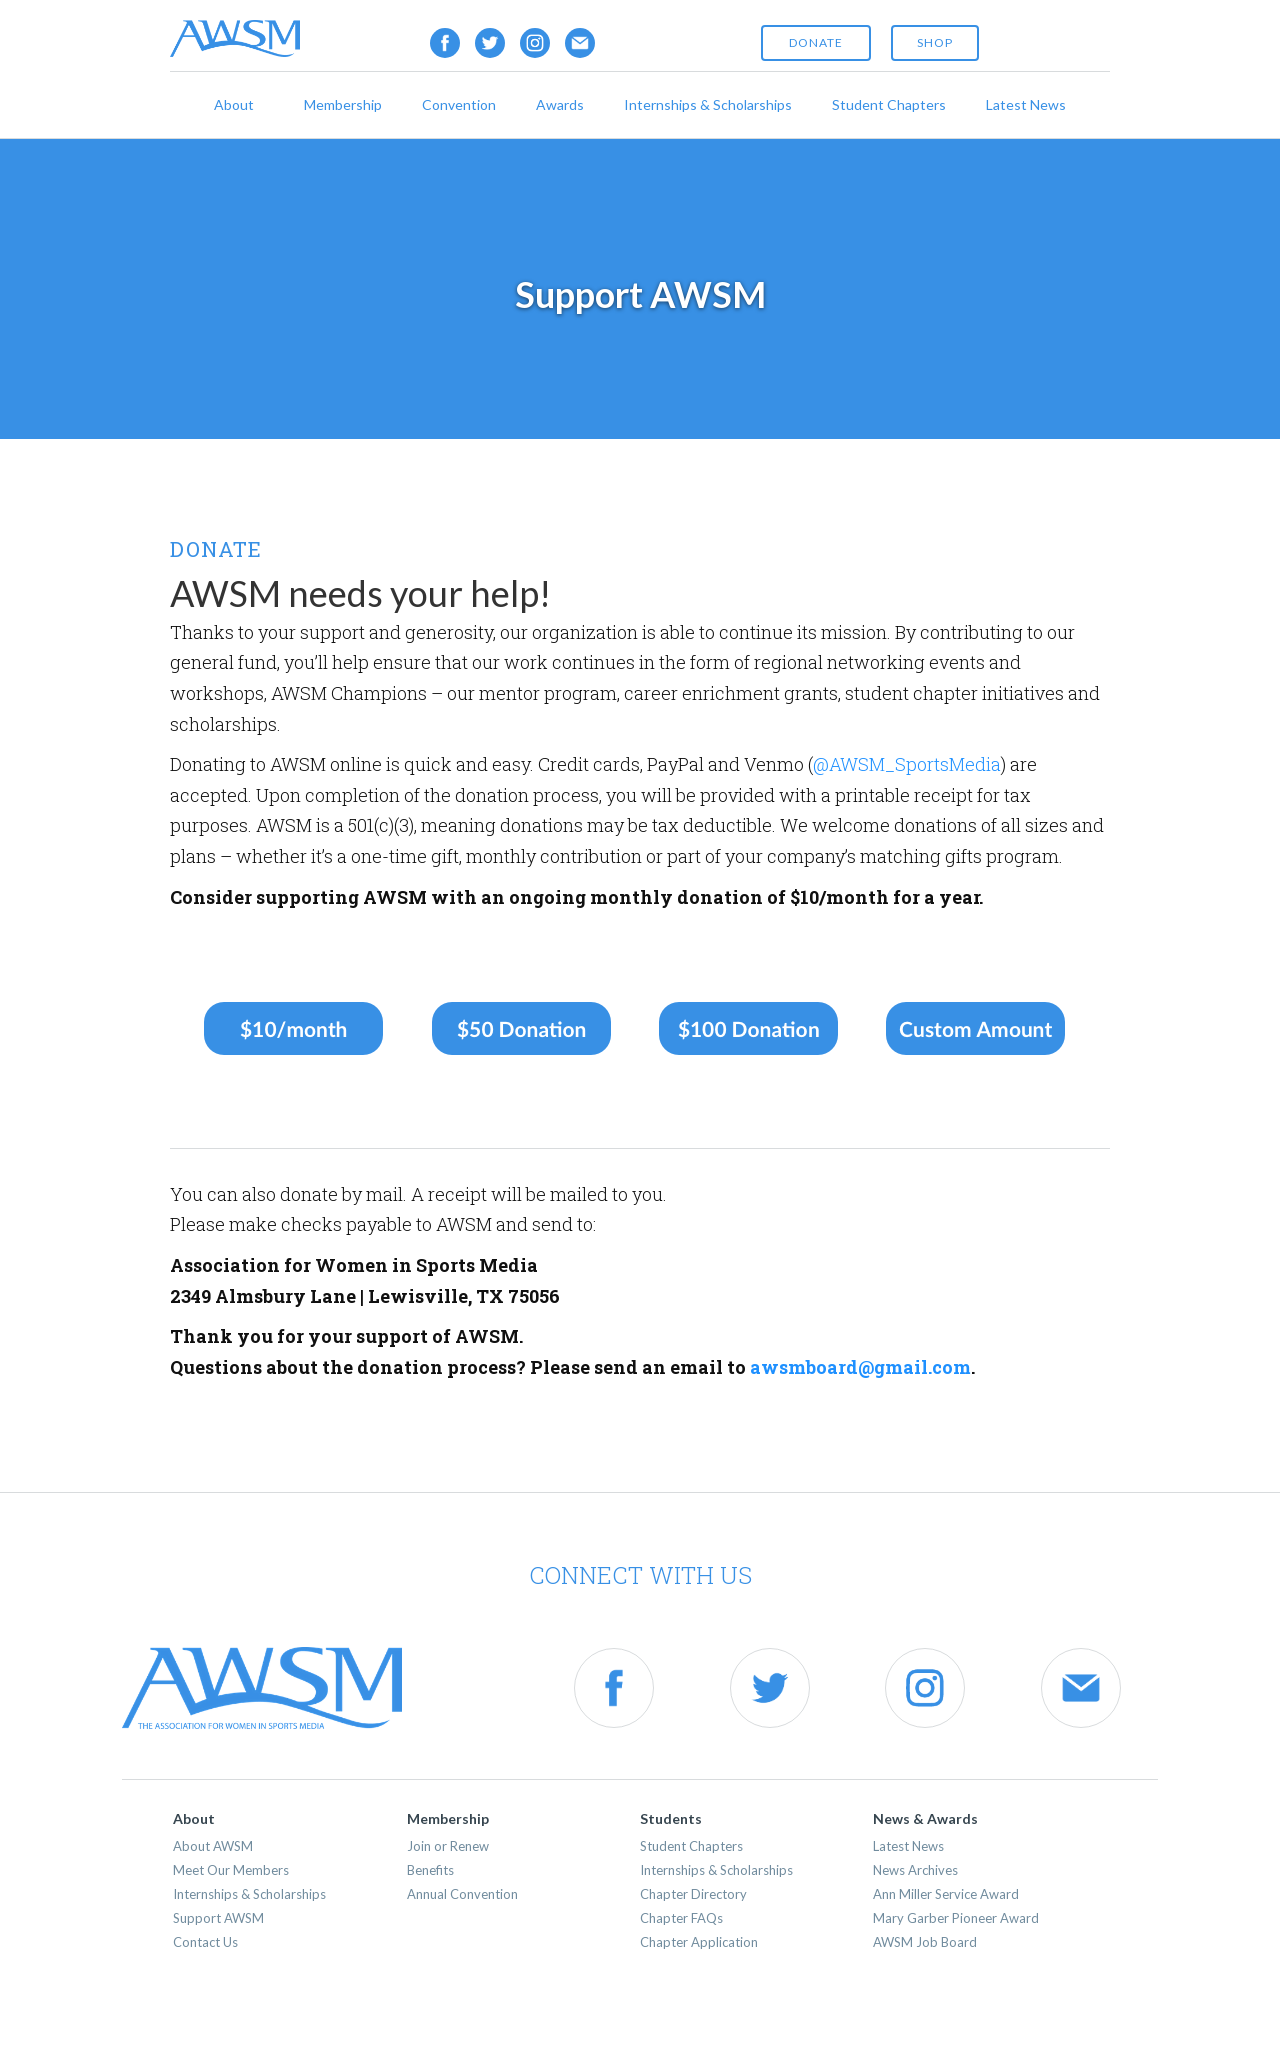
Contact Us (205, 1942)
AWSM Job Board (925, 1942)
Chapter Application (699, 1942)
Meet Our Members (231, 1870)
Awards (560, 104)
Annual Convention (462, 1894)
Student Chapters (889, 104)
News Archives (915, 1870)
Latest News (1026, 104)
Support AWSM (218, 1918)
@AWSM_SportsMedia (907, 764)
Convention (459, 104)
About (234, 104)
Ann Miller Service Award (946, 1894)
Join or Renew (448, 1846)
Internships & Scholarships (708, 104)
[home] (235, 38)
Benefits (430, 1870)
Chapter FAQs (681, 1918)
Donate (816, 42)
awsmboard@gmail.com (860, 1367)
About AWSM (213, 1846)
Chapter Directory (693, 1894)
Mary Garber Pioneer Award (956, 1918)
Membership (343, 104)
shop (935, 42)
